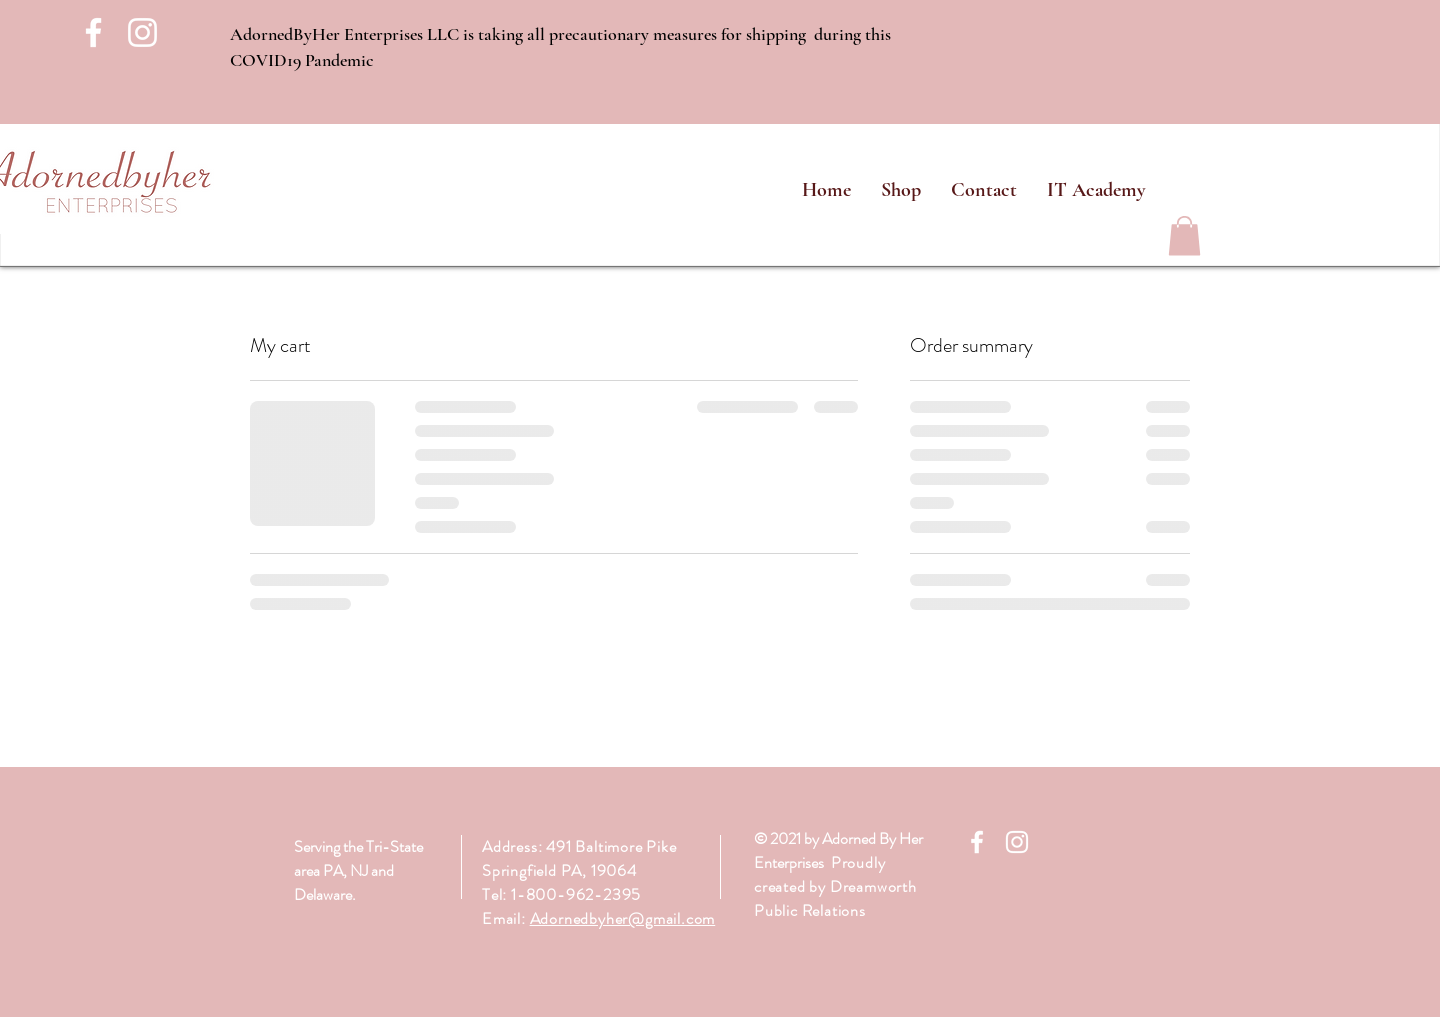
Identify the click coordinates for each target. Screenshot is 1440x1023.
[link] (1184, 235)
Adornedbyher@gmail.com (623, 918)
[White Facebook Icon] (93, 32)
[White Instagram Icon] (142, 32)
